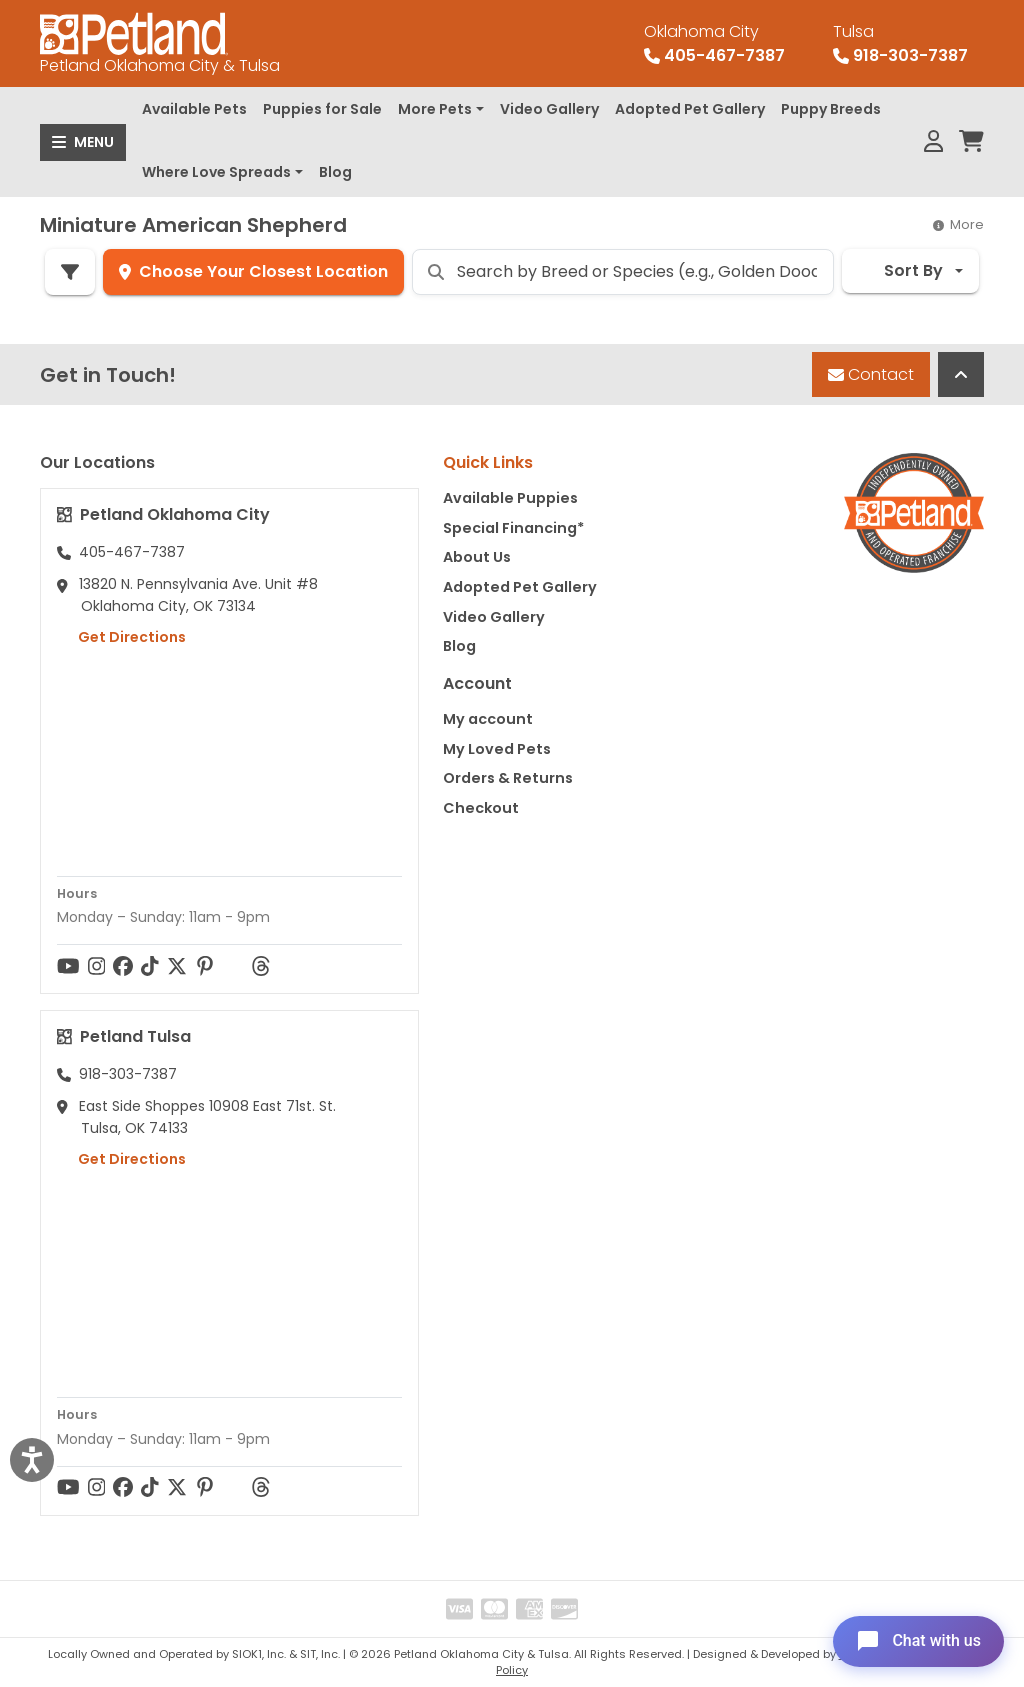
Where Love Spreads (216, 172)
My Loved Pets (497, 749)
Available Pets (194, 109)
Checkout (481, 808)
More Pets (435, 109)
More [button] (958, 224)
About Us (477, 557)
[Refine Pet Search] (70, 272)
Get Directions (121, 637)
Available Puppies (510, 498)
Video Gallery (549, 109)
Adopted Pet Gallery (690, 109)
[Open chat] (917, 1641)
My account (488, 719)
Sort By (900, 270)
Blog (335, 172)
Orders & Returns (508, 778)
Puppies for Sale (322, 109)
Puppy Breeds (831, 109)
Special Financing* (513, 528)
